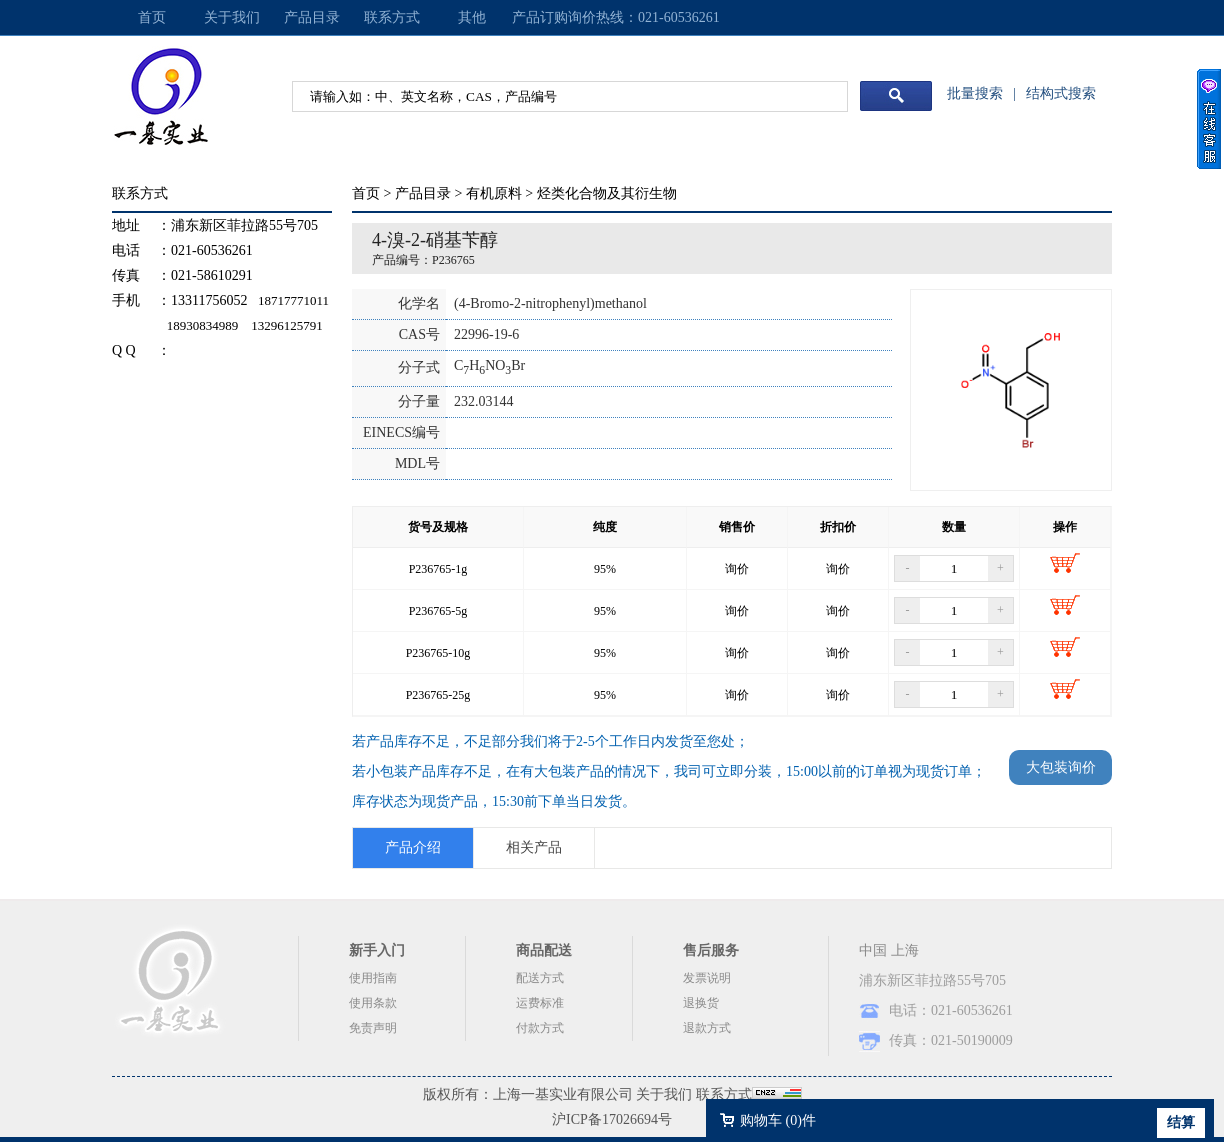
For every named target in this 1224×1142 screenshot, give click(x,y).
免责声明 (373, 1028)
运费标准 (540, 1003)
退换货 (701, 1003)
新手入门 (377, 950)
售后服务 (711, 950)
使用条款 (373, 1003)
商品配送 (544, 950)
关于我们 (232, 17)
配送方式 (540, 978)
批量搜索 (975, 93)
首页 (152, 17)
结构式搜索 (1061, 93)
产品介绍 (413, 847)
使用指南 (373, 978)
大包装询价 (1061, 767)
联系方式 (392, 17)
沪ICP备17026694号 (612, 1119)
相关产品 (534, 847)
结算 (1181, 1122)
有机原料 (494, 193)
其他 (472, 17)
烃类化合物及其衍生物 (607, 193)
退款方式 (707, 1028)
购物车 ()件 (778, 1120)
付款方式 (540, 1028)
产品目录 (312, 17)
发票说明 (707, 978)
